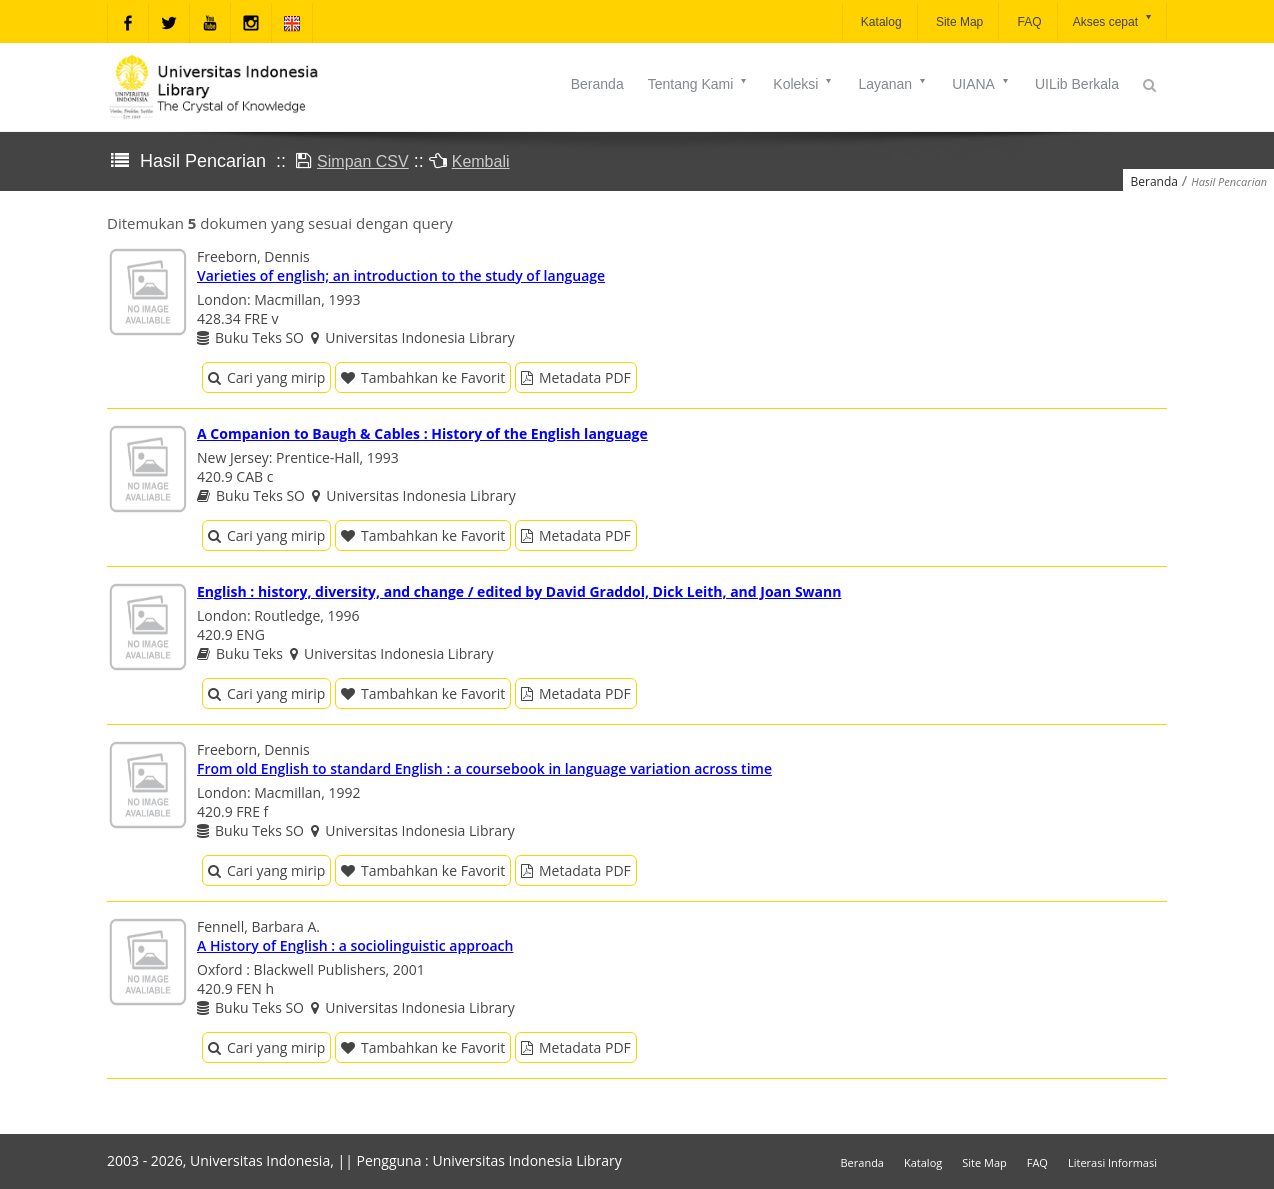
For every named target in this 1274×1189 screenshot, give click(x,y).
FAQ (1027, 22)
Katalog (880, 22)
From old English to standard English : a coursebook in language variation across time (484, 768)
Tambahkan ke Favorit (423, 377)
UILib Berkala (1077, 84)
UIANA (981, 84)
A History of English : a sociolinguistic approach (355, 945)
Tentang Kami (699, 84)
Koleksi (803, 84)
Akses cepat (1113, 20)
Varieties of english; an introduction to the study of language (401, 275)
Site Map (958, 22)
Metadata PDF (576, 377)
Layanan (893, 84)
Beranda (597, 84)
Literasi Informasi (1112, 1162)
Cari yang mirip (266, 377)
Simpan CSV (363, 161)
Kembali (481, 161)
